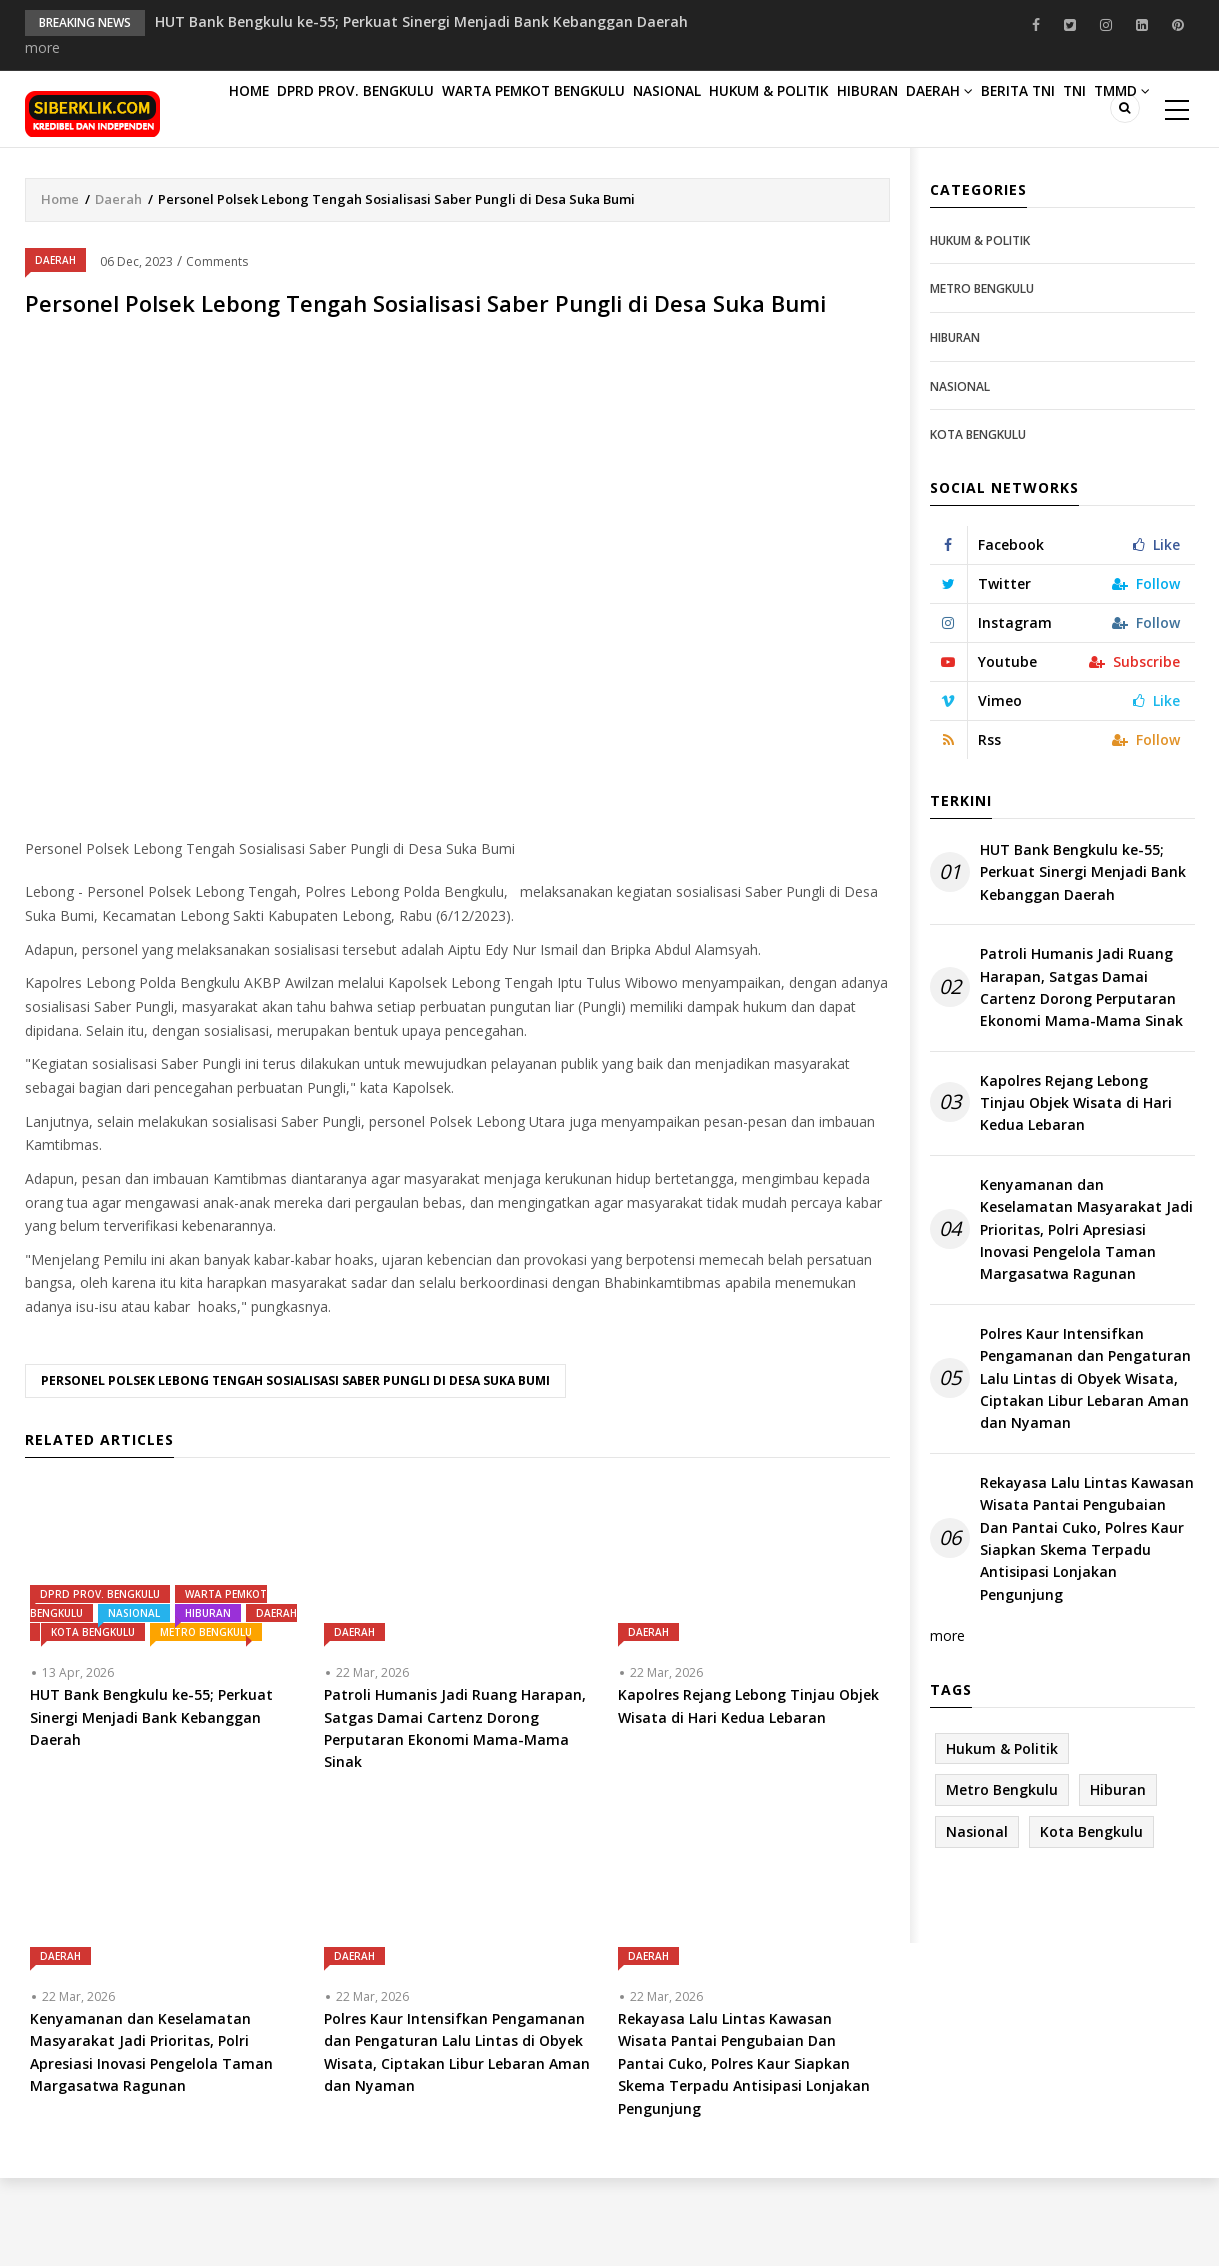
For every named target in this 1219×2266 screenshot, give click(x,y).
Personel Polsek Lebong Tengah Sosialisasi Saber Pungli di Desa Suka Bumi (295, 1468)
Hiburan (965, 111)
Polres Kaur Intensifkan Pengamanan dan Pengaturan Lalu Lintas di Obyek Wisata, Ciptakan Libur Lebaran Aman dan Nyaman (1085, 1466)
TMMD (420, 193)
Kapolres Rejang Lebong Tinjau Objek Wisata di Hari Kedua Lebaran (1076, 1191)
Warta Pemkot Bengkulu (574, 111)
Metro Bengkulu (206, 1720)
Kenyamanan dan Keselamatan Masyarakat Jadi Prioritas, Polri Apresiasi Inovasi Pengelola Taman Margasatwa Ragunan (1086, 1317)
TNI (352, 193)
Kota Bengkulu (93, 1720)
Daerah (1056, 111)
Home (259, 111)
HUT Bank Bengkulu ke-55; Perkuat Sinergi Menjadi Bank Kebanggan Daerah (421, 21)
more (42, 47)
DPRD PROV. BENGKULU (382, 111)
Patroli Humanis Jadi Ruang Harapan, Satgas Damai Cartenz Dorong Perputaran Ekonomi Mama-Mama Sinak (1081, 1075)
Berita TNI (275, 193)
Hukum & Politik (848, 111)
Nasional (726, 111)
